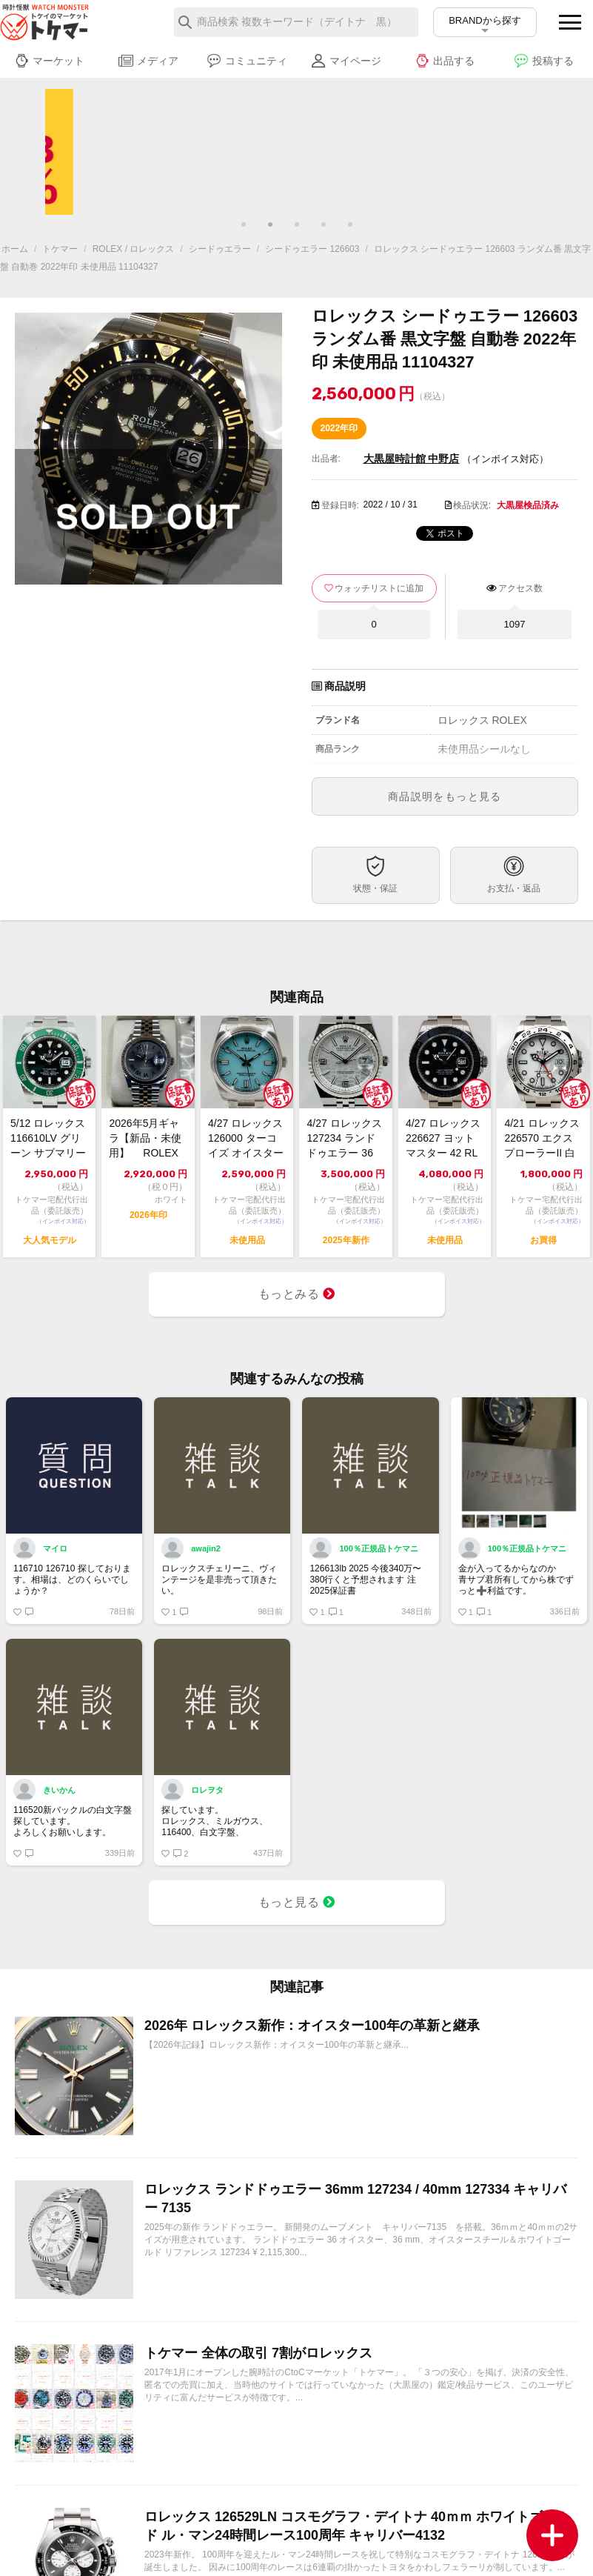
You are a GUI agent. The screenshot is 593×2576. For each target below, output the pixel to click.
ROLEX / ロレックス (134, 249)
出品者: (326, 458)
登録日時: (340, 505)
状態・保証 (375, 888)
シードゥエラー (220, 249)
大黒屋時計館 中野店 (411, 459)
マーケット (49, 60)
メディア (148, 60)
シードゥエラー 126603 (312, 249)
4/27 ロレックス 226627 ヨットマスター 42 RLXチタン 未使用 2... (443, 1138)
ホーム (14, 249)
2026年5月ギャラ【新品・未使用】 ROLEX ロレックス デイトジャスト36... (146, 1138)
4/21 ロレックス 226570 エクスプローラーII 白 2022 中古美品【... (541, 1138)
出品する (445, 60)
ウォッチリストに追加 (379, 588)
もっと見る (296, 1902)
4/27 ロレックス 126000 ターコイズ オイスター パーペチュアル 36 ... (246, 1138)
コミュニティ (247, 60)
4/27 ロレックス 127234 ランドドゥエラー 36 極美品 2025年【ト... (343, 1138)
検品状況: (472, 505)
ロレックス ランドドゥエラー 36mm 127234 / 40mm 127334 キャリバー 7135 (355, 2198)
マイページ (346, 60)
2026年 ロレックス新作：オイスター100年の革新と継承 (312, 2025)
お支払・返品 (513, 888)
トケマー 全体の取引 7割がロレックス (258, 2353)
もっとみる (296, 1294)
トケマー (60, 249)
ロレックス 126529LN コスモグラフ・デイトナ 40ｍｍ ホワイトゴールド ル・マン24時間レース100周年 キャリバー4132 (356, 2526)
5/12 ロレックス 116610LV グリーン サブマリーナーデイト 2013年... (49, 1138)
